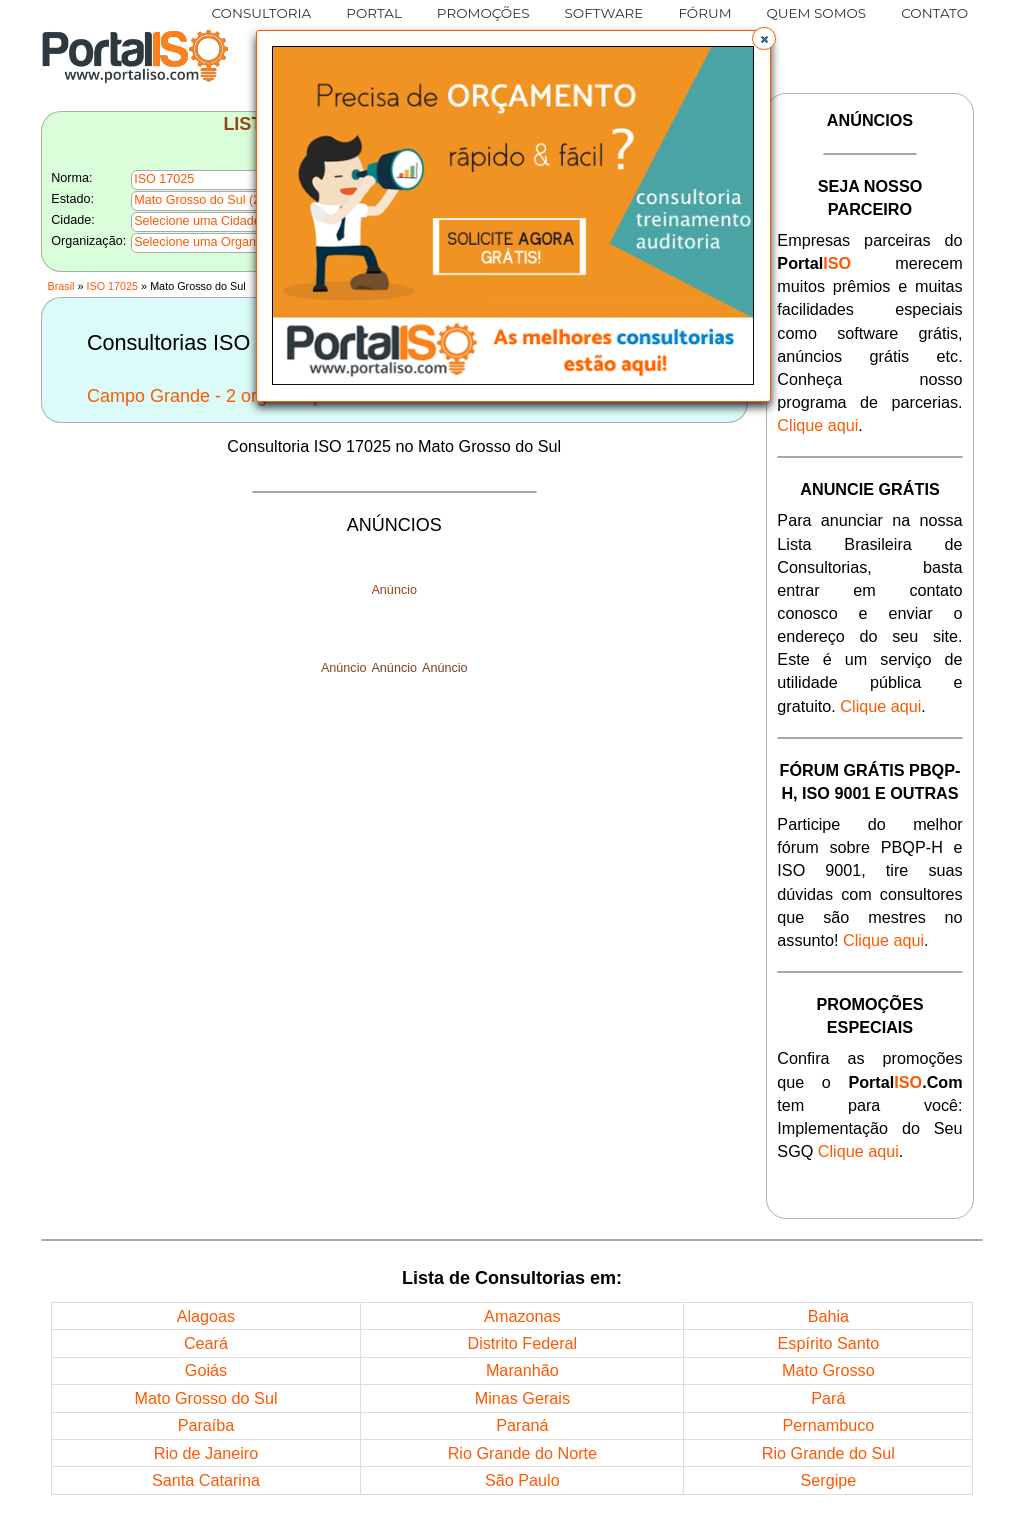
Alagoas (206, 1316)
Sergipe (828, 1480)
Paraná (522, 1425)
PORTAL (374, 13)
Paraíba (206, 1425)
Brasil (60, 286)
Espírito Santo (829, 1343)
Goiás (206, 1370)
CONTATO (934, 13)
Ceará (206, 1343)
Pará (828, 1398)
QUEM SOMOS (817, 13)
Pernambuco (828, 1425)
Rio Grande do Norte (522, 1453)
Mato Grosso (828, 1370)
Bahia (828, 1316)
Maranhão (522, 1370)
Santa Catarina (206, 1480)
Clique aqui (817, 425)
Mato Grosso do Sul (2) (199, 200)
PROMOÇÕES (483, 13)
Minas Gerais (522, 1398)
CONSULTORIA (262, 13)
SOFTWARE (604, 13)
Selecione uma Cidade (197, 221)
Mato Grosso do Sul (205, 1398)
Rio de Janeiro (206, 1453)
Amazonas (522, 1316)
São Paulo (522, 1480)
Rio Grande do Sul (828, 1453)
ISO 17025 (113, 286)
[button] (764, 39)
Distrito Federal (522, 1343)
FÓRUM (704, 13)
